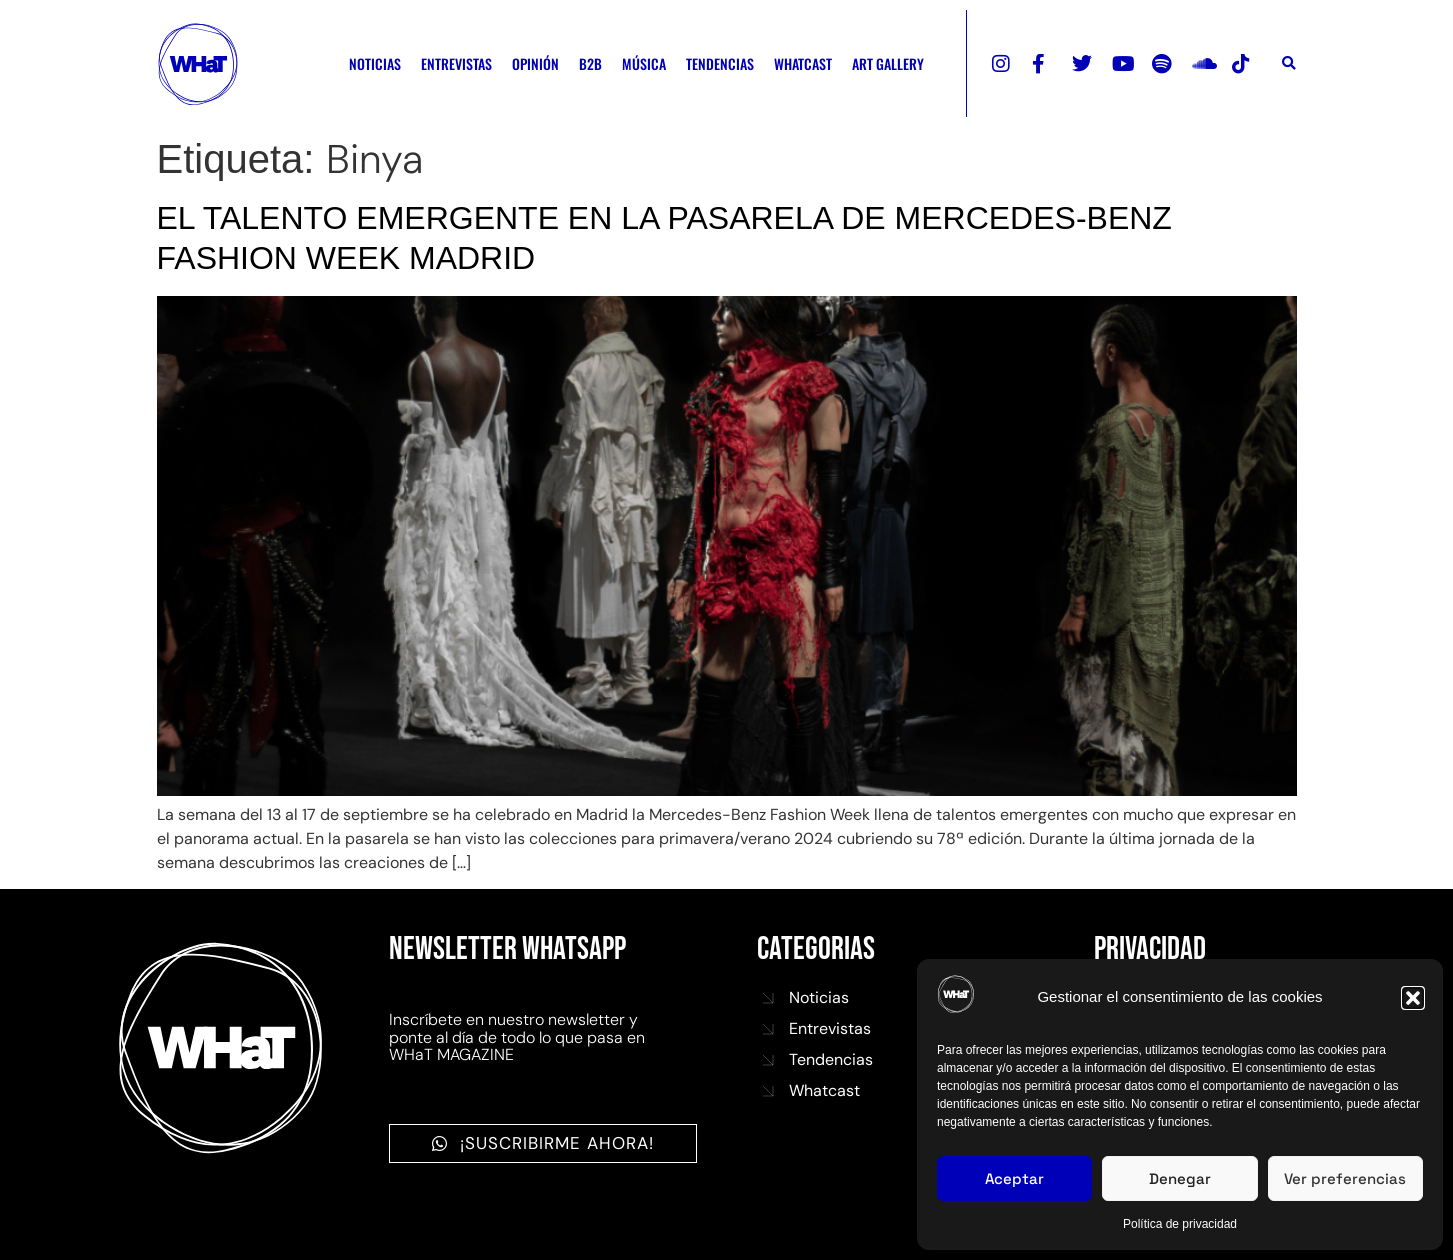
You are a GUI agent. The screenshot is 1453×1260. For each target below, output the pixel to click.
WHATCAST (803, 63)
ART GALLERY (888, 63)
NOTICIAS (375, 63)
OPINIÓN (535, 63)
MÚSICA (644, 63)
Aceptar (1014, 1178)
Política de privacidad (1180, 1224)
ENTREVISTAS (456, 63)
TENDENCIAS (720, 63)
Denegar (1180, 1178)
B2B (590, 63)
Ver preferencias (1345, 1178)
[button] (1413, 998)
